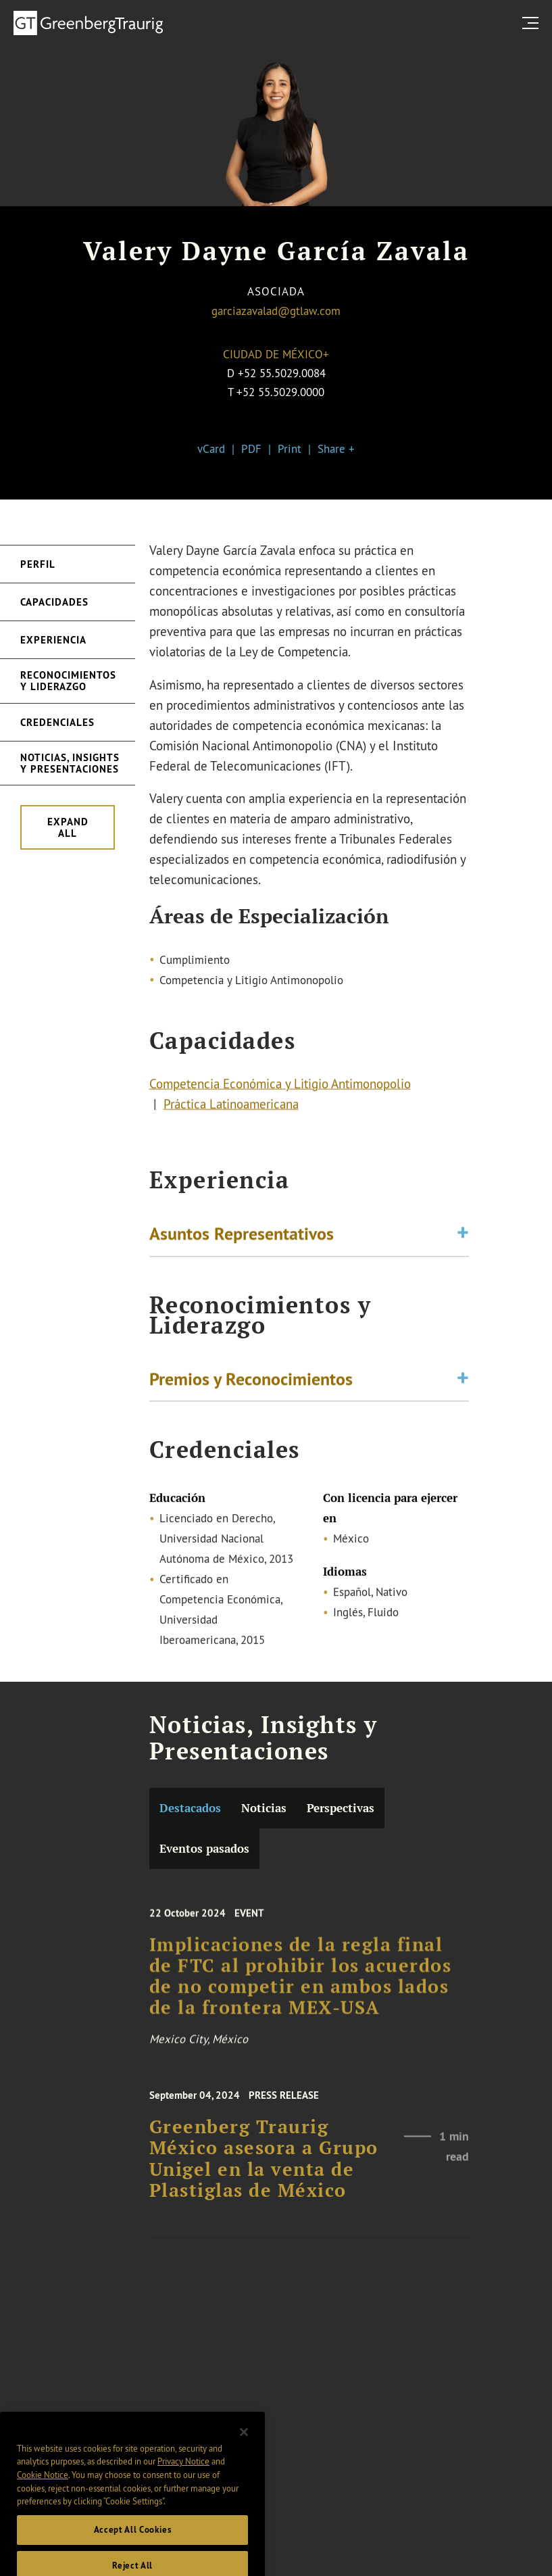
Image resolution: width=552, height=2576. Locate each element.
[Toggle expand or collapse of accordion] (463, 1236)
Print (289, 448)
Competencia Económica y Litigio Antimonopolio (280, 1087)
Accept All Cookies (133, 2546)
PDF (251, 448)
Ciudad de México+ (276, 354)
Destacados (190, 1808)
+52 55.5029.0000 (280, 392)
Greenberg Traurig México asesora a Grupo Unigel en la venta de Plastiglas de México (263, 2168)
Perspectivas (340, 1808)
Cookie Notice (42, 2491)
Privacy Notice (183, 2478)
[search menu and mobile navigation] (533, 22)
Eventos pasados (204, 1848)
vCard (211, 448)
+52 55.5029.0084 (282, 373)
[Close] (244, 2448)
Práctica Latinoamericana (231, 1107)
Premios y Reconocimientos (251, 1381)
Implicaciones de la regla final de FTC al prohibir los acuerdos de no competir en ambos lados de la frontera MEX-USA (300, 1987)
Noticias (263, 1808)
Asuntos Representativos (241, 1236)
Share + (336, 448)
